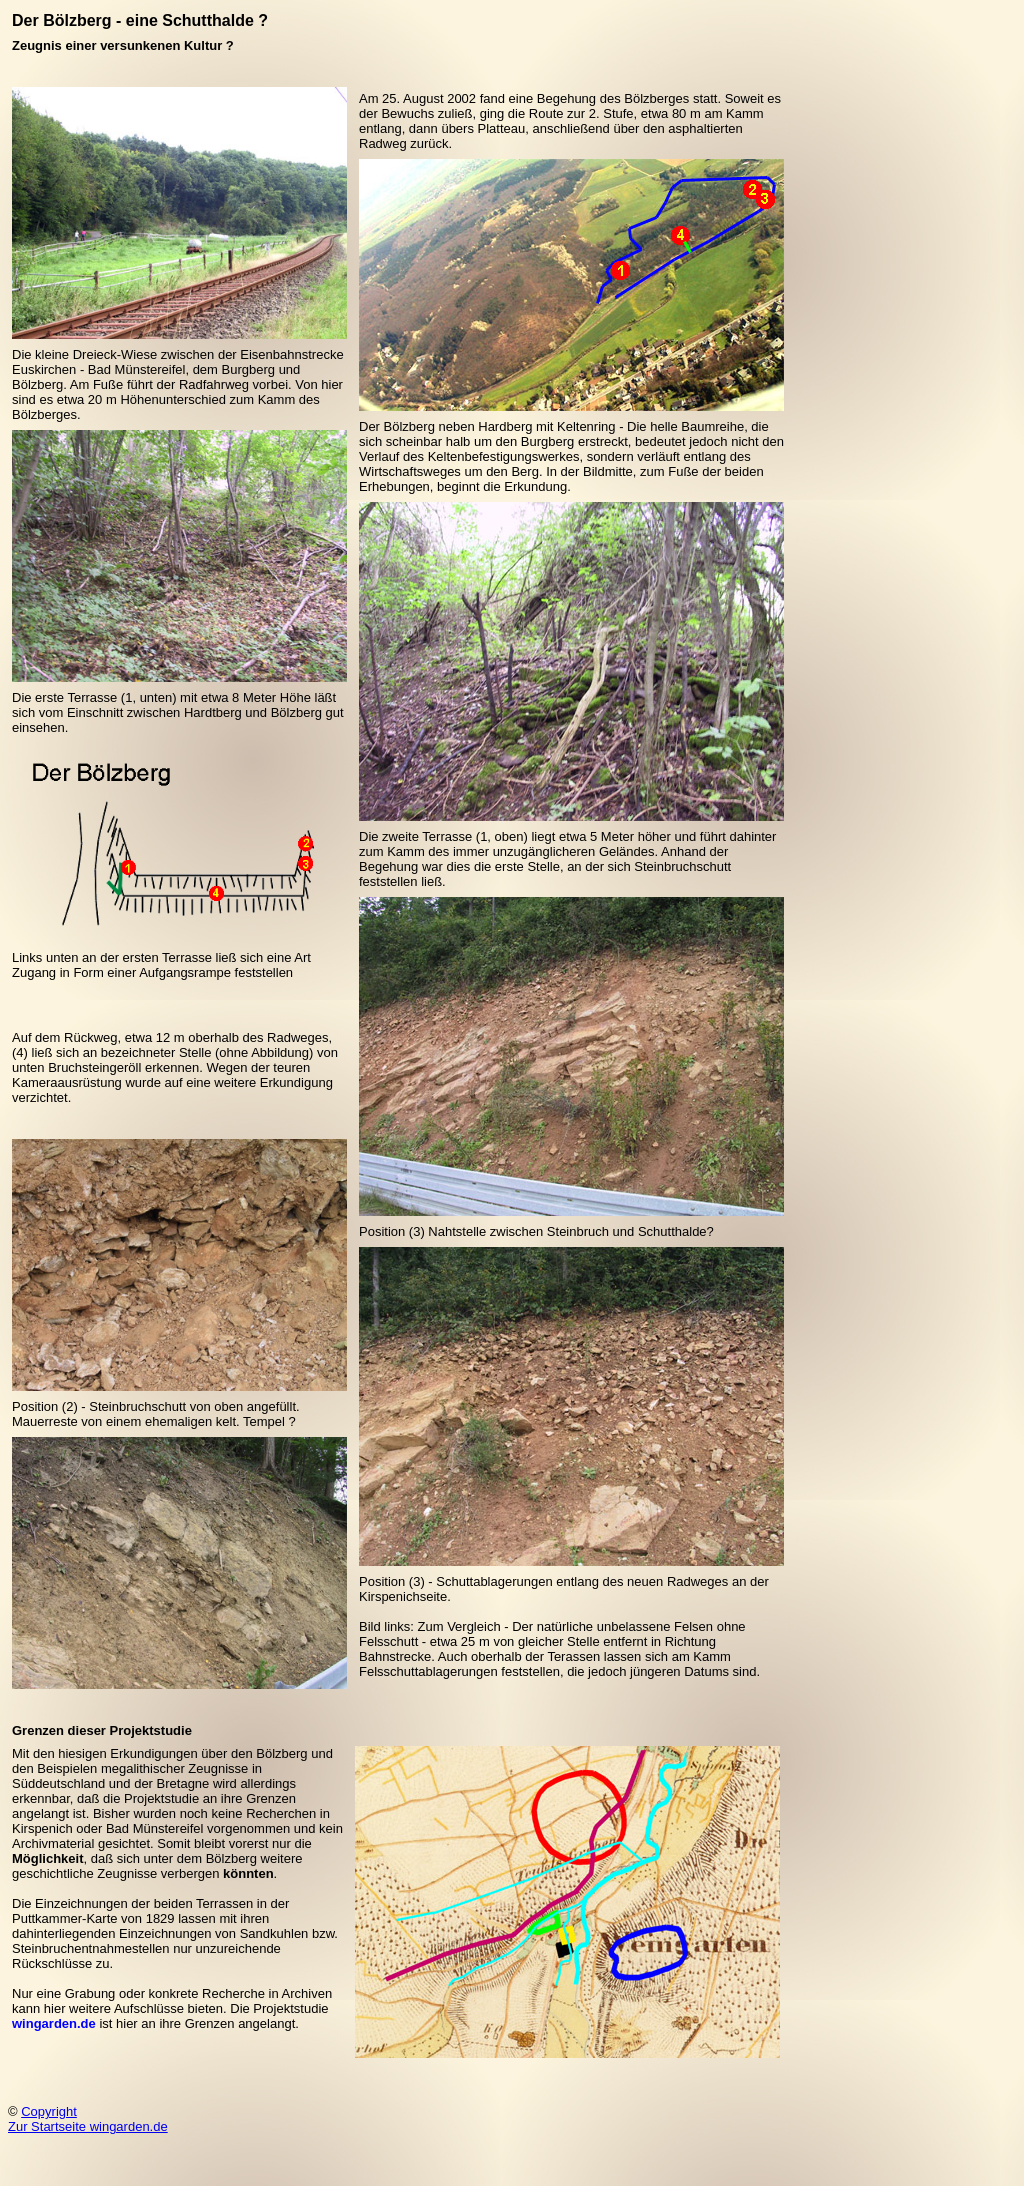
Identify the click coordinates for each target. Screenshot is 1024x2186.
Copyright (49, 2111)
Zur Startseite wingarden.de (88, 2126)
